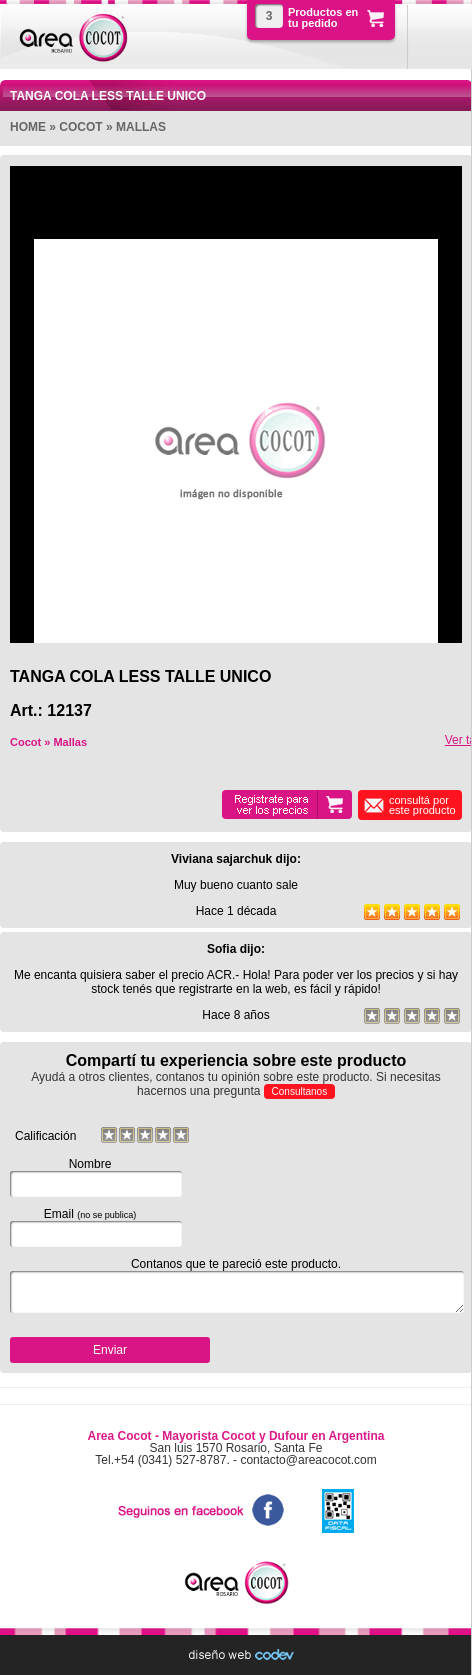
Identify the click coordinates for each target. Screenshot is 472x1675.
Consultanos (300, 1091)
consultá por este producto (422, 805)
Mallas (141, 127)
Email (90, 1227)
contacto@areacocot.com (308, 1460)
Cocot (80, 127)
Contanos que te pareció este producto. (236, 1285)
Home (28, 127)
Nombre (90, 1177)
